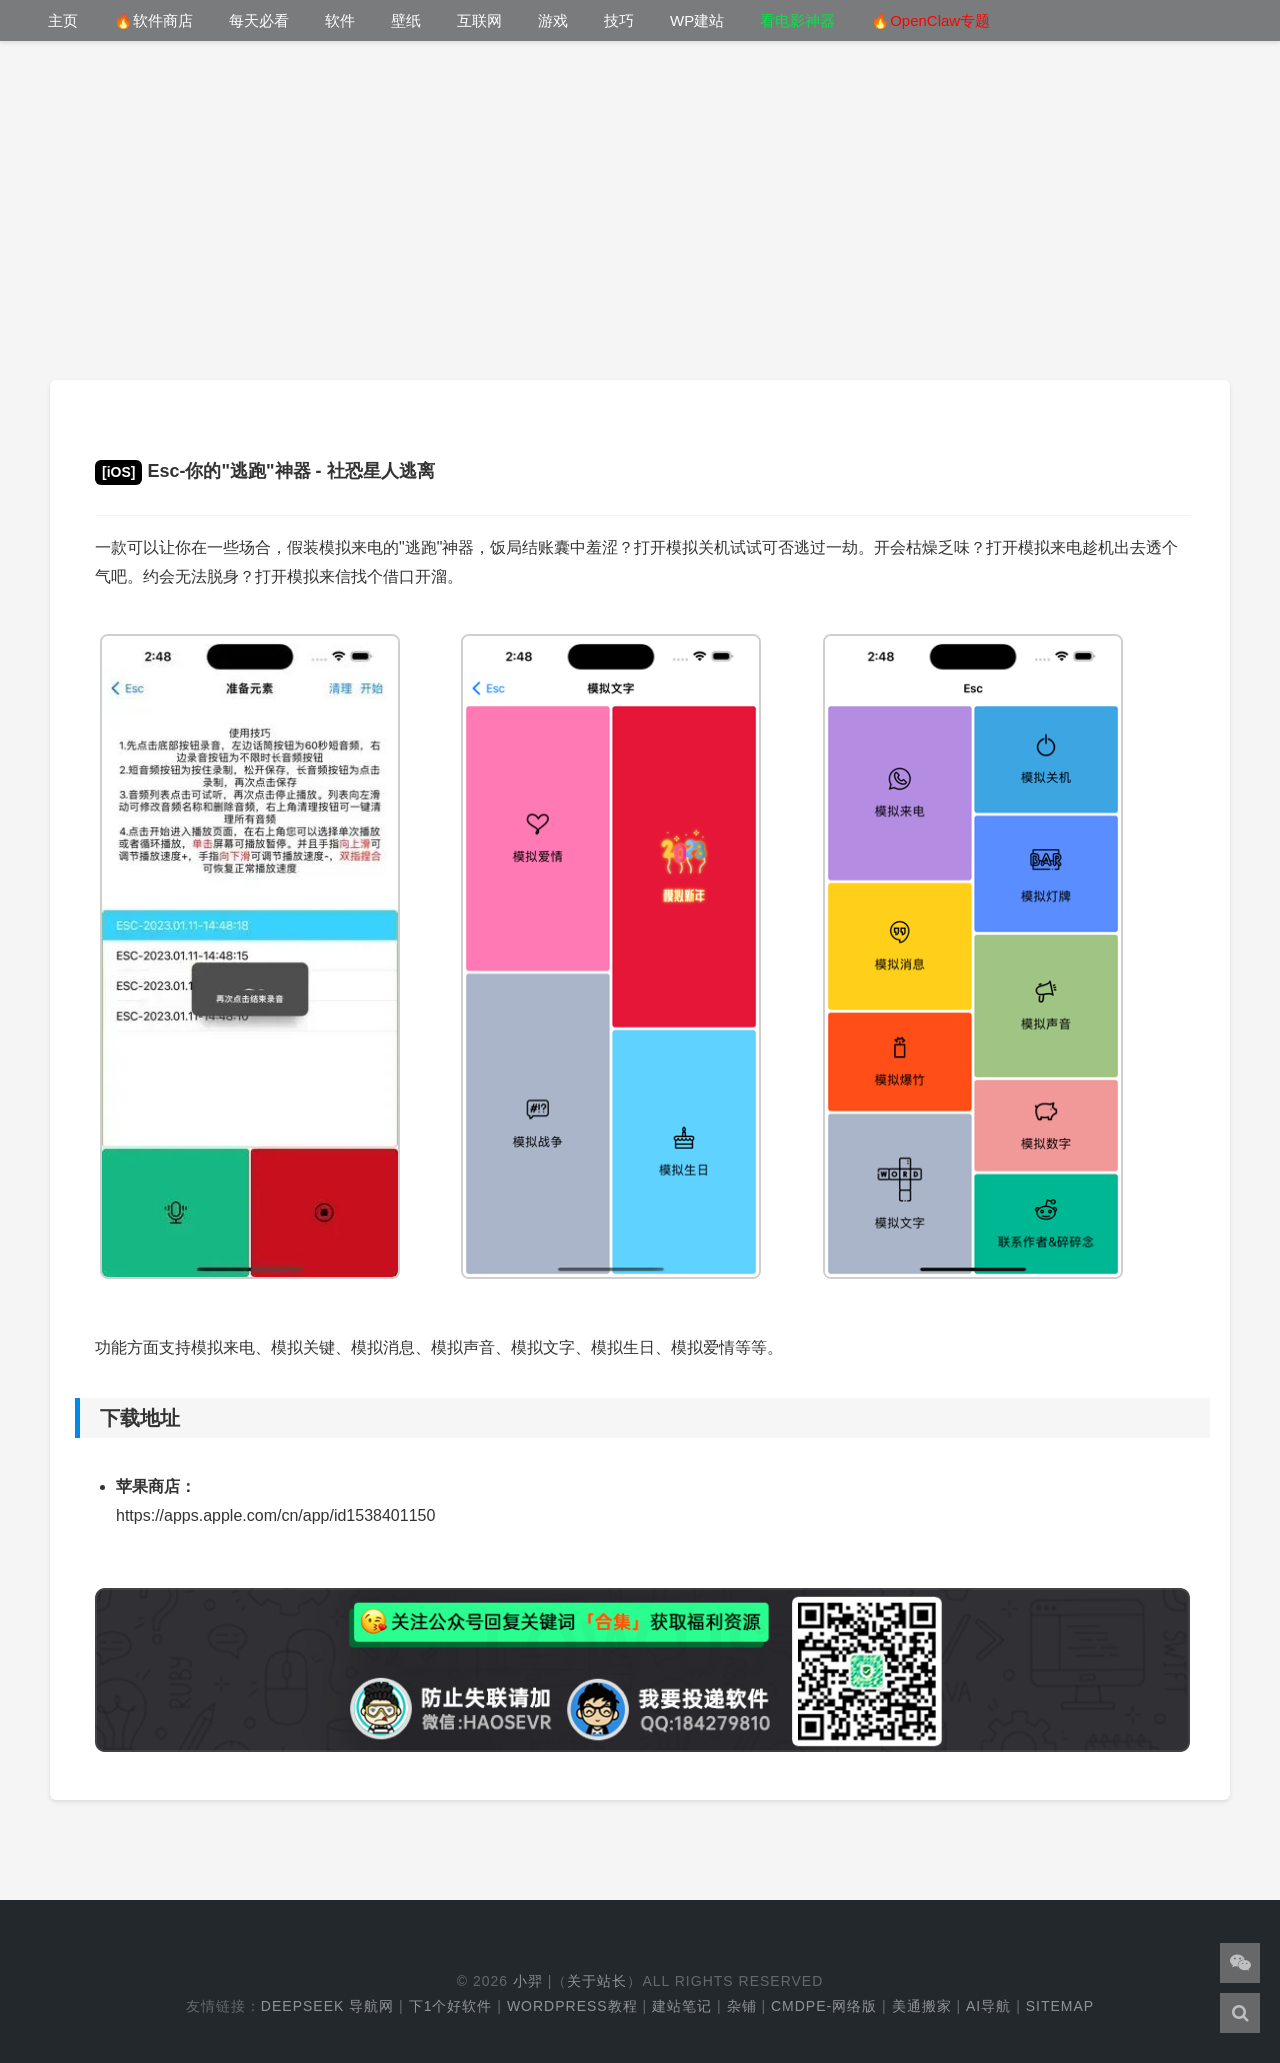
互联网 (479, 20)
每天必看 (259, 20)
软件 (340, 20)
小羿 (528, 1981)
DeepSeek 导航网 (327, 2006)
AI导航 (988, 2006)
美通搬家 (922, 2006)
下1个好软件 (451, 2006)
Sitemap (1060, 2006)
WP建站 (697, 20)
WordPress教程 (572, 2006)
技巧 (619, 20)
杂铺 (742, 2006)
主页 (63, 20)
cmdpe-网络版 (824, 2006)
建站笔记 (682, 2006)
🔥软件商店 (153, 20)
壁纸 (406, 20)
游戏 (553, 20)
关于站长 (597, 1981)
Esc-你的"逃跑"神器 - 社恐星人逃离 (265, 471)
